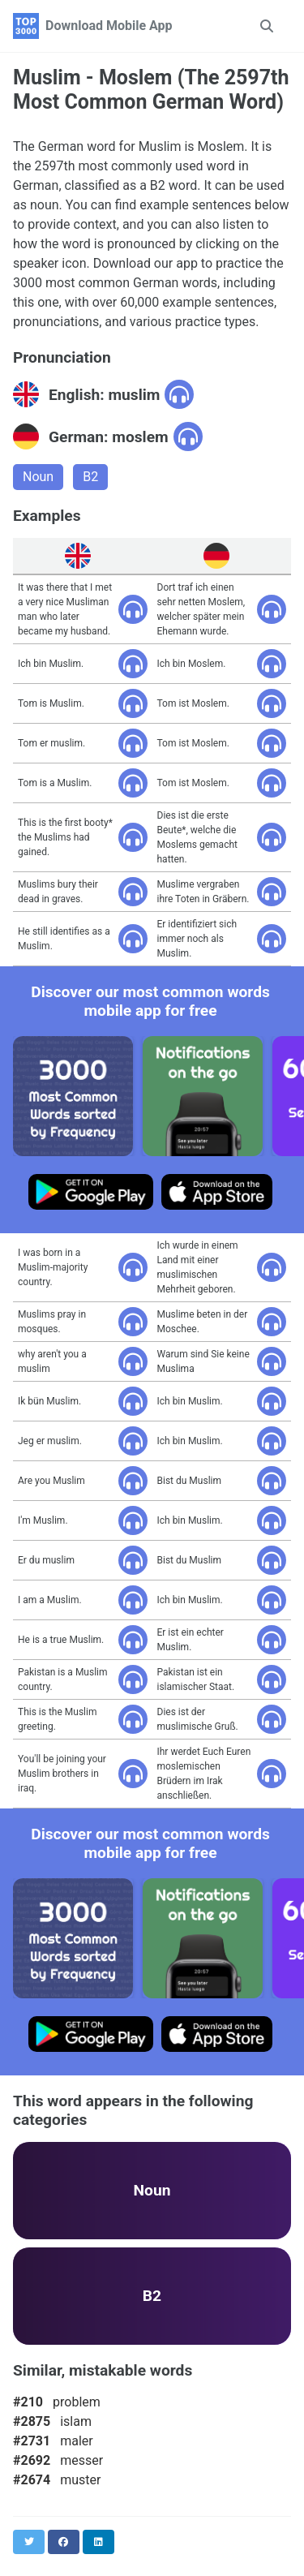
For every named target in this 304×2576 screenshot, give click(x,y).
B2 (90, 476)
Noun (38, 476)
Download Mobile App (109, 25)
